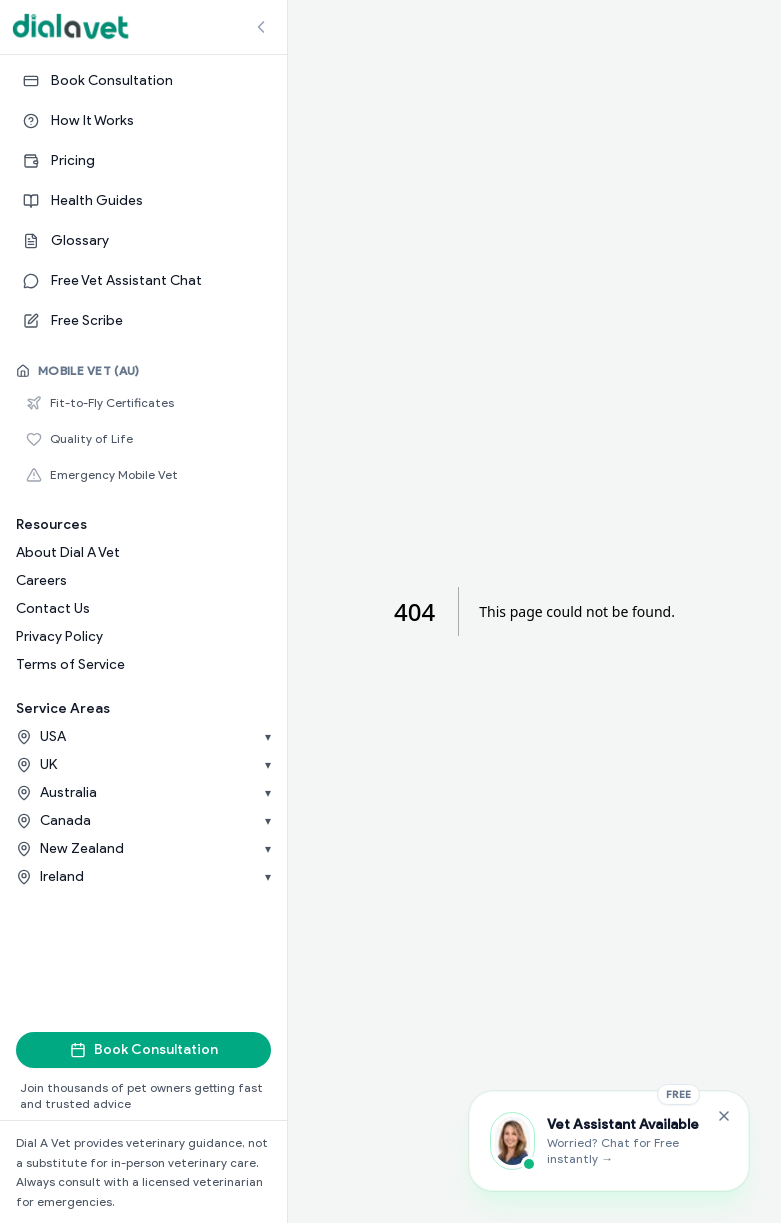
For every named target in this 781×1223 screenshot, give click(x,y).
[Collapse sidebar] (261, 27)
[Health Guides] (143, 201)
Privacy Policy (59, 636)
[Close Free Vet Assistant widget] (724, 1116)
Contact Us (53, 608)
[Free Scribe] (143, 321)
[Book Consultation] (143, 81)
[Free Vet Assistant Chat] (143, 281)
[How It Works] (143, 121)
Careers (41, 580)
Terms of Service (70, 664)
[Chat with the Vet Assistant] (609, 1141)
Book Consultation (144, 1049)
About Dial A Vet (68, 552)
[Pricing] (143, 161)
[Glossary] (143, 241)
